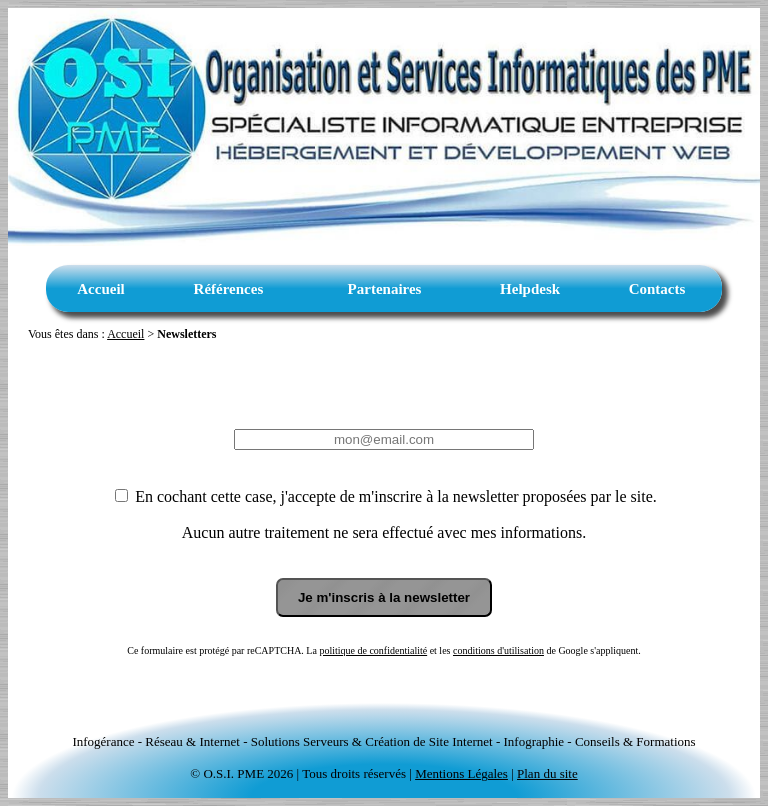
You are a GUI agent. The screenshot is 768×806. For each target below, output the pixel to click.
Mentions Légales (461, 773)
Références (229, 289)
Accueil (100, 289)
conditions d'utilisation (498, 650)
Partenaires (385, 289)
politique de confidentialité (373, 650)
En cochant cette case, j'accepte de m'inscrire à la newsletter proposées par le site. (394, 496)
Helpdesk (530, 289)
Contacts (657, 289)
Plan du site (547, 773)
